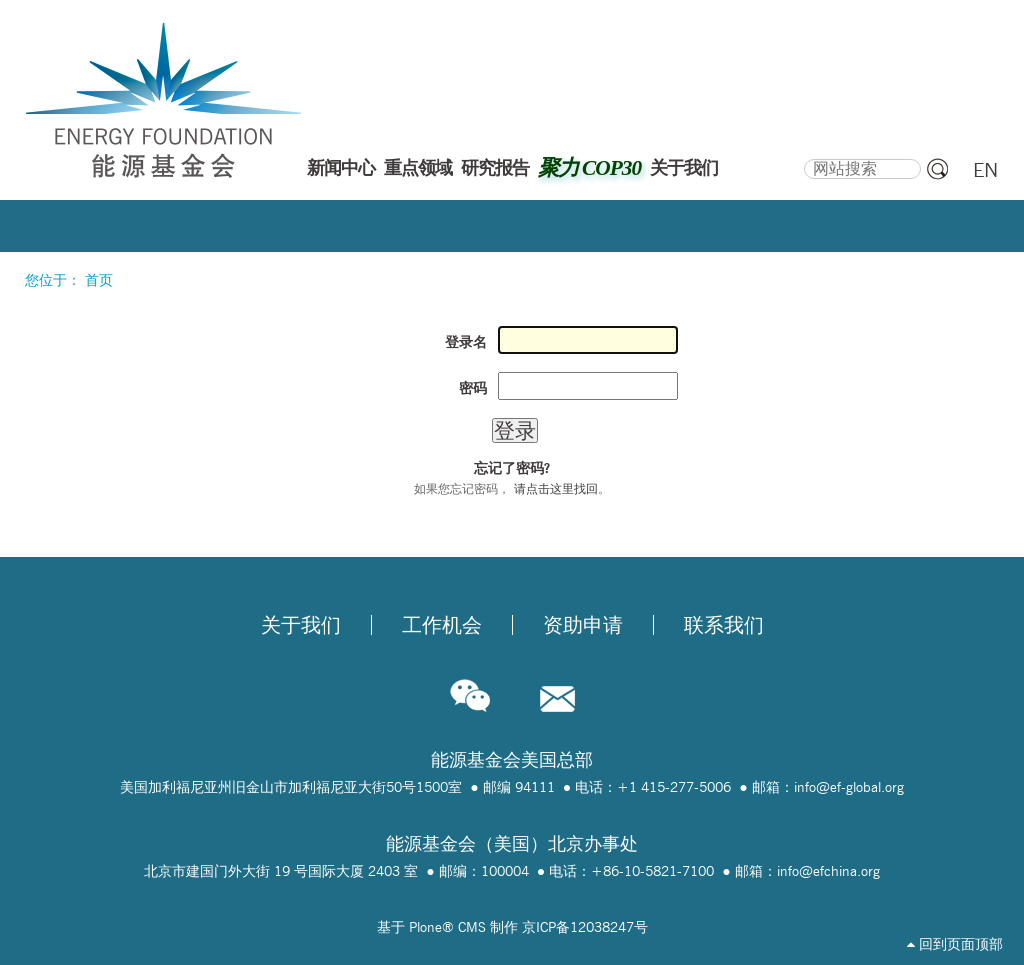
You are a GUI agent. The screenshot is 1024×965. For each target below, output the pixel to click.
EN (985, 170)
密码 (473, 388)
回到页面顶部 (955, 944)
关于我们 (684, 168)
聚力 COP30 (589, 168)
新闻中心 (341, 168)
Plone (425, 927)
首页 (99, 280)
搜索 (803, 156)
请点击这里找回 (556, 488)
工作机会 (442, 625)
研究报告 (495, 168)
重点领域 (418, 168)
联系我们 (724, 625)
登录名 (466, 342)
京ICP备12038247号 (585, 927)
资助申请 (583, 625)
